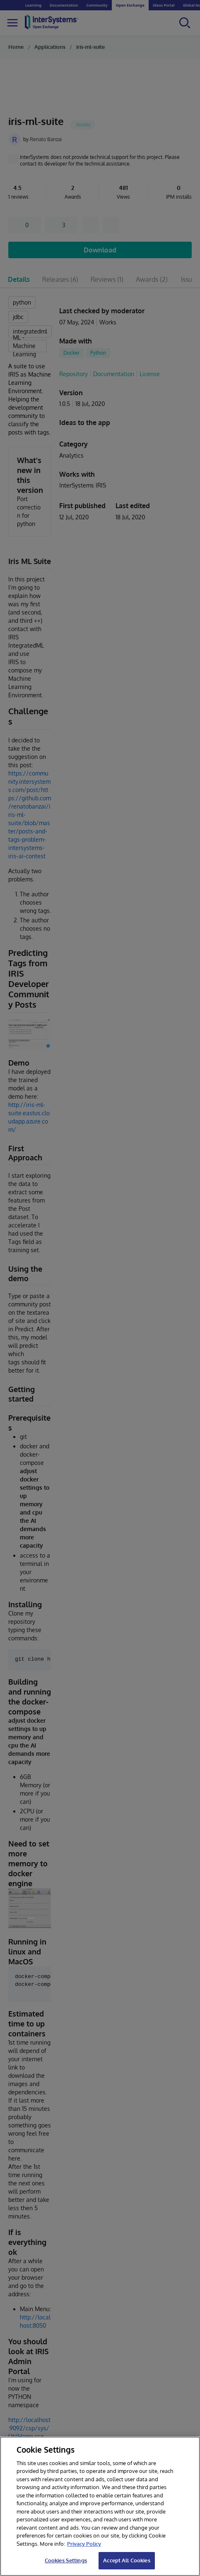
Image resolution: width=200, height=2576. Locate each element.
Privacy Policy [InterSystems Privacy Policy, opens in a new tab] (84, 2543)
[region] (100, 2506)
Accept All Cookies (126, 2560)
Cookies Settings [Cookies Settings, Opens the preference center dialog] (66, 2560)
